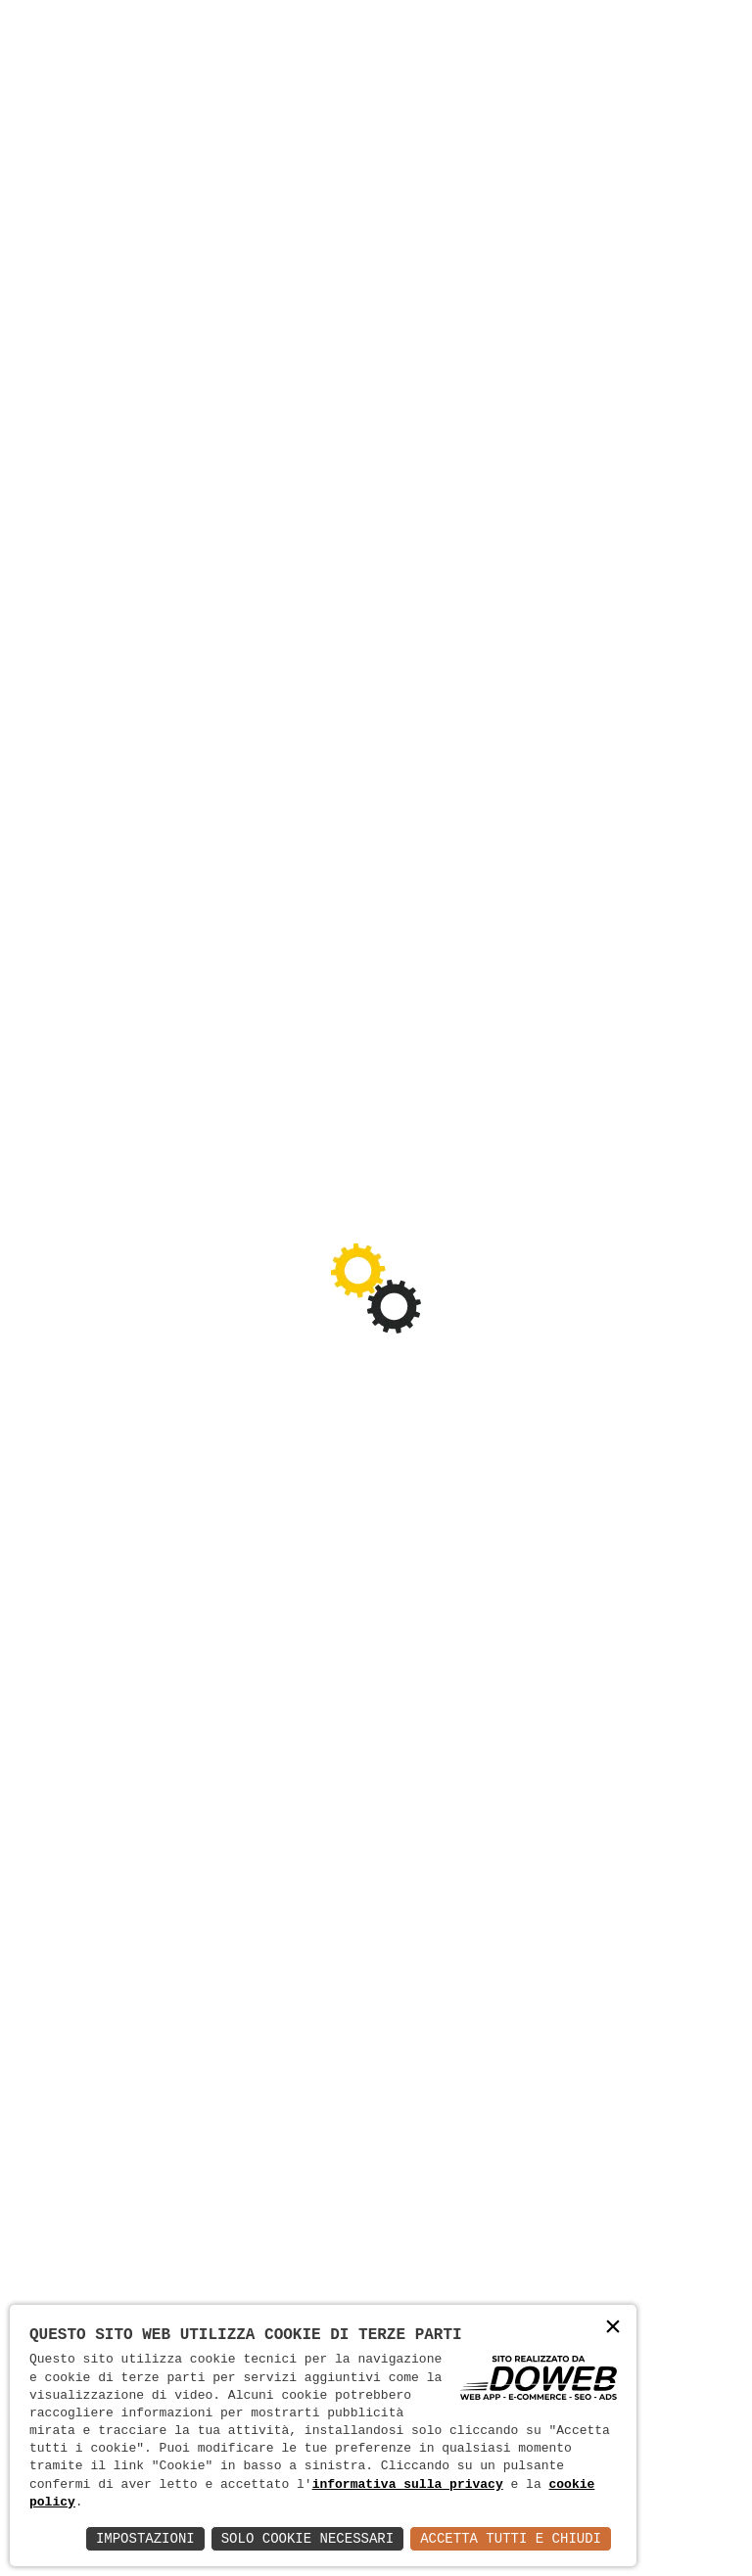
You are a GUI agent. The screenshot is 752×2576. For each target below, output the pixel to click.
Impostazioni (145, 2538)
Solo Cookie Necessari (307, 2538)
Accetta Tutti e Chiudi (510, 2538)
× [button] (613, 2328)
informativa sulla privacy (407, 2485)
